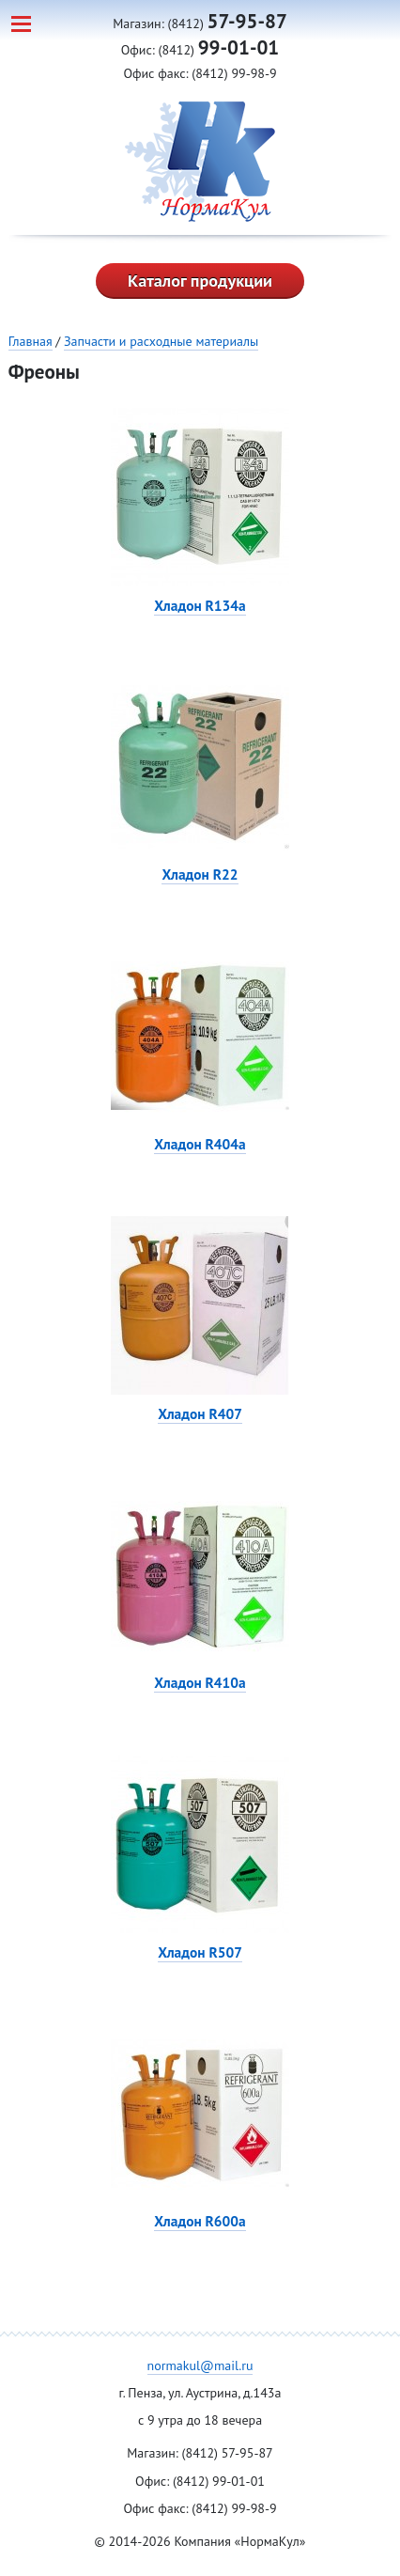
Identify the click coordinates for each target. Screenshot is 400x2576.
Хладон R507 (200, 1952)
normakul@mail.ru (200, 2365)
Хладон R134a (199, 605)
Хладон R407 (200, 1413)
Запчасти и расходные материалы (161, 341)
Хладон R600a (199, 2220)
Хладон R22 (200, 874)
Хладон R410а (199, 1682)
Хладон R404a (199, 1143)
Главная (30, 341)
